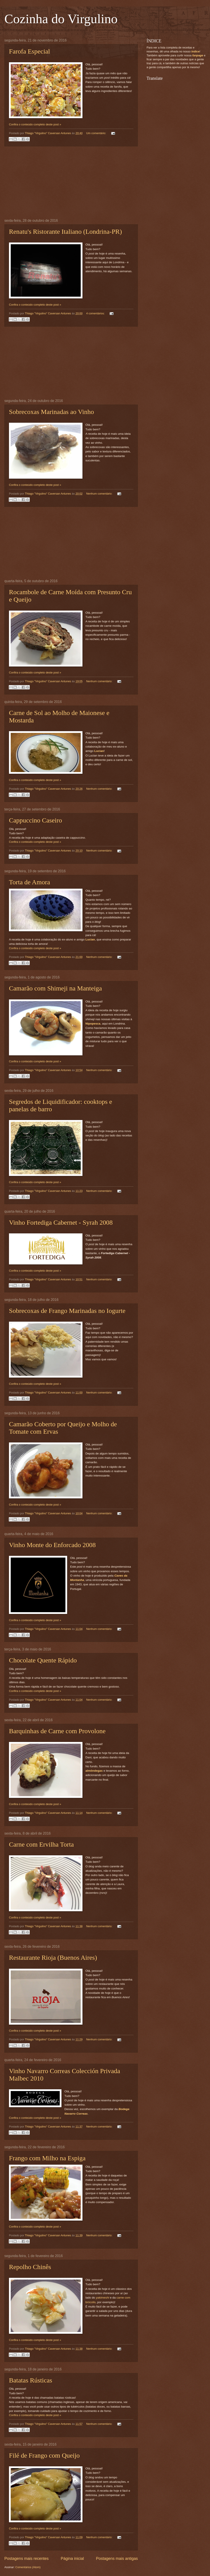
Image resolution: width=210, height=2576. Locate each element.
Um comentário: (96, 133)
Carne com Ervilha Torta (41, 1844)
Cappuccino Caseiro (35, 820)
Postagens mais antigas (117, 2558)
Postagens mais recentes (26, 2558)
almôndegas (94, 1770)
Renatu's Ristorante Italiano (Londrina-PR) (65, 231)
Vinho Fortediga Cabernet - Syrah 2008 (61, 1222)
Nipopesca (93, 1023)
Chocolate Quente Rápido (43, 1660)
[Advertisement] (71, 182)
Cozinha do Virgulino (61, 19)
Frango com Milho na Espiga (47, 2158)
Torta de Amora (29, 882)
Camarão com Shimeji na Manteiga (55, 988)
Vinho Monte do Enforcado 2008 (52, 1544)
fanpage (197, 55)
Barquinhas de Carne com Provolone (57, 1731)
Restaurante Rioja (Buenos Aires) (53, 1957)
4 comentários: (95, 313)
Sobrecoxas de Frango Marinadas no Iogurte (67, 1310)
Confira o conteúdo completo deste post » (35, 124)
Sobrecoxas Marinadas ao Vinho (51, 411)
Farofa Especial (29, 51)
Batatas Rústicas (30, 2380)
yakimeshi (102, 2297)
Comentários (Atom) (27, 2567)
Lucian (99, 751)
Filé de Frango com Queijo (44, 2455)
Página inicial (72, 2558)
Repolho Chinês (30, 2266)
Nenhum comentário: (99, 493)
